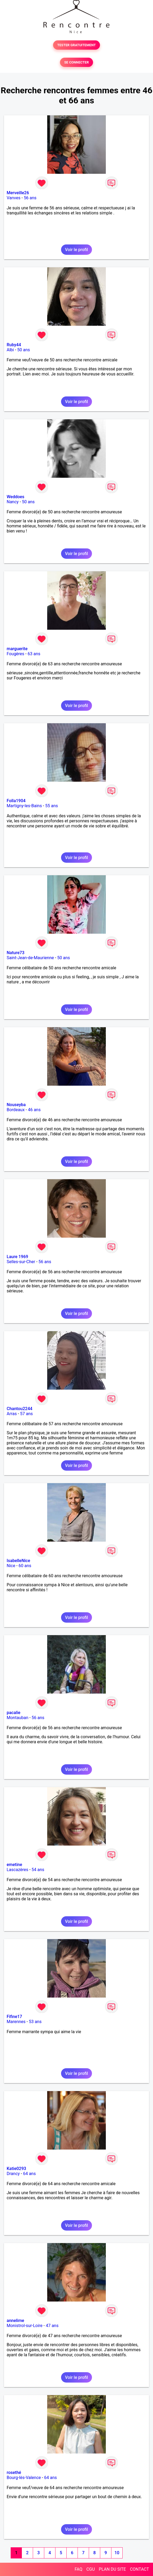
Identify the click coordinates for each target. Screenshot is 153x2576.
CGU (90, 2569)
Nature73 (15, 952)
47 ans (52, 2325)
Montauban (17, 1717)
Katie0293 (16, 2168)
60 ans (25, 1565)
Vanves (14, 197)
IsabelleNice (18, 1560)
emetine (14, 1864)
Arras (12, 1413)
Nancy (13, 501)
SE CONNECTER (76, 62)
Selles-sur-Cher (21, 1261)
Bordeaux (16, 1109)
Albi (10, 349)
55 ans (51, 805)
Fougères (15, 653)
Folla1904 (16, 800)
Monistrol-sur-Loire (24, 2325)
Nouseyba (16, 1104)
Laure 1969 (17, 1256)
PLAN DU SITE (112, 2569)
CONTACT (139, 2569)
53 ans (35, 2021)
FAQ (78, 2569)
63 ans (33, 653)
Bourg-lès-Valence (24, 2477)
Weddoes (15, 496)
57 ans (26, 1413)
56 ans (30, 197)
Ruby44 (14, 344)
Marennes (16, 2021)
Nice (11, 1565)
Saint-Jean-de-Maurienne (30, 957)
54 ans (37, 1869)
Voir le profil (76, 249)
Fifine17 (14, 2016)
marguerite (17, 648)
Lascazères (17, 1869)
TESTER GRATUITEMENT (76, 45)
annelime (15, 2320)
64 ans (29, 2173)
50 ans (23, 349)
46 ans (34, 1109)
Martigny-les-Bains (24, 805)
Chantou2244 (19, 1408)
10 (116, 2552)
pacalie (13, 1712)
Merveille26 (18, 192)
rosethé (14, 2472)
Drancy (13, 2173)
